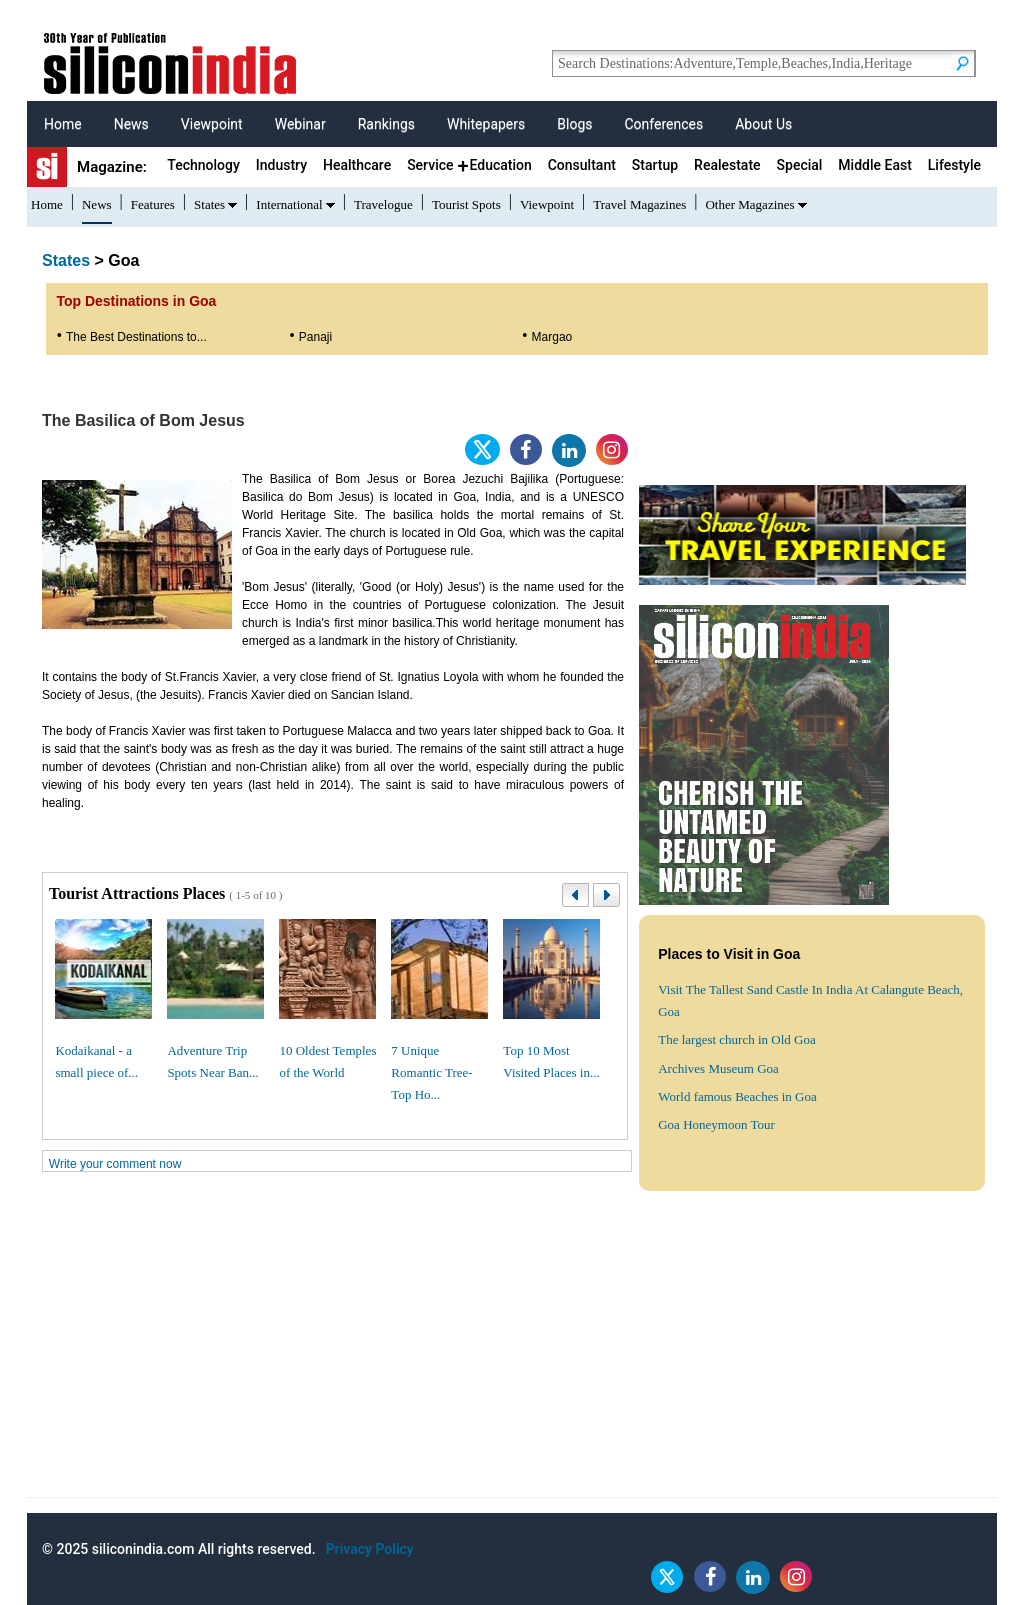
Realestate (727, 165)
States (209, 204)
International (289, 204)
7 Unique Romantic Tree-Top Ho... (431, 1072)
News (131, 124)
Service (430, 165)
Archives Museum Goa (718, 1068)
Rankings (386, 124)
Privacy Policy (370, 1549)
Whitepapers (486, 124)
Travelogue (383, 204)
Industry (281, 165)
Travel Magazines (639, 204)
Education (500, 165)
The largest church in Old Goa (737, 1039)
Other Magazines (749, 204)
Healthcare (357, 165)
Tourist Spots (466, 204)
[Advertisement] (512, 1357)
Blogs (574, 124)
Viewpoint (212, 124)
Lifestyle (954, 165)
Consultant (582, 165)
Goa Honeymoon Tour (716, 1124)
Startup (655, 165)
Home (63, 124)
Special (800, 165)
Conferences (663, 124)
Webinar (300, 124)
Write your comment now (115, 1164)
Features (153, 204)
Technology (203, 165)
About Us (763, 124)
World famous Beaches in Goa (737, 1096)
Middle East (874, 165)
